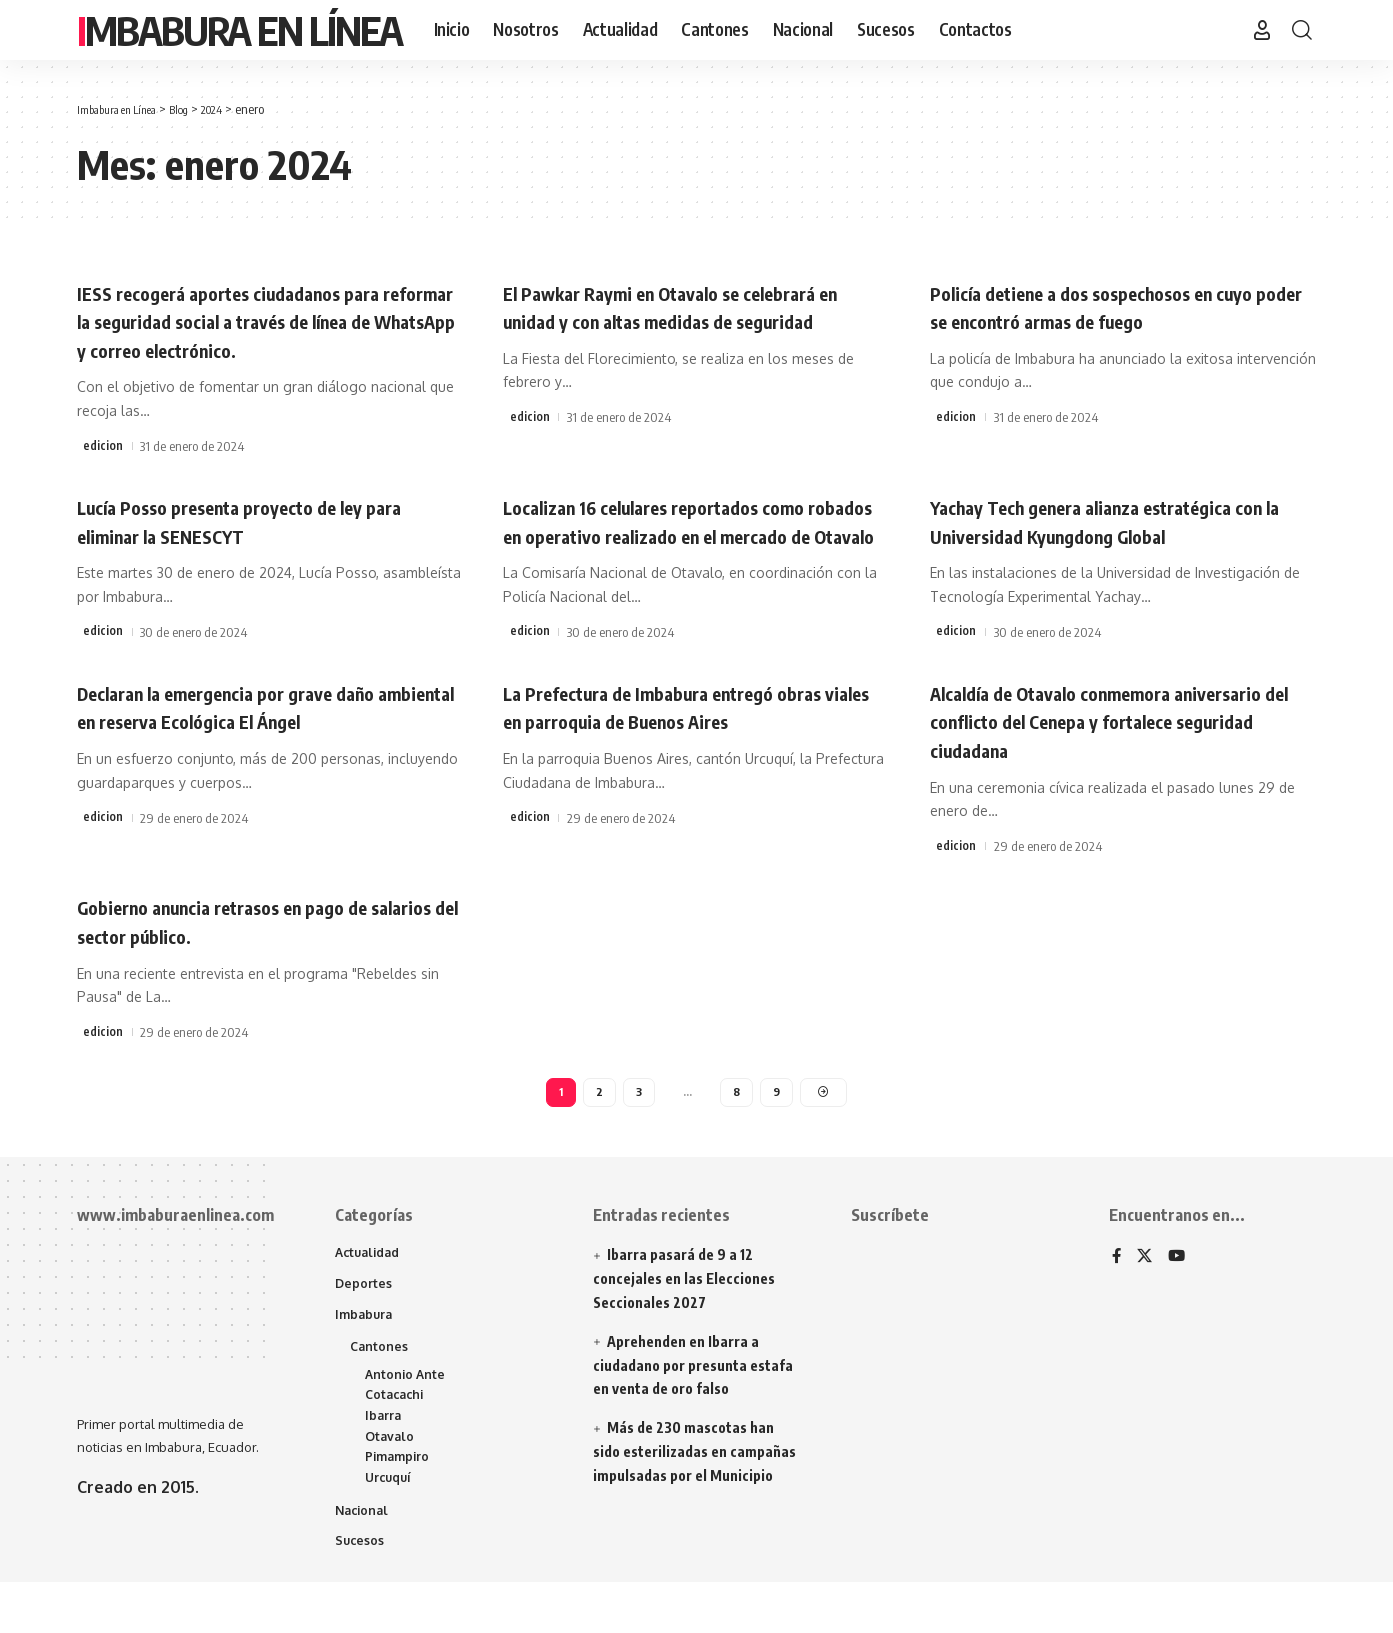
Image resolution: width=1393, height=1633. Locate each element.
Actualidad (371, 1288)
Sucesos (360, 1592)
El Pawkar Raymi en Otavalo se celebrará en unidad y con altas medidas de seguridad (693, 320)
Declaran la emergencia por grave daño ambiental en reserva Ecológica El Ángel (262, 734)
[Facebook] (1117, 1291)
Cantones (380, 1386)
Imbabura (365, 1352)
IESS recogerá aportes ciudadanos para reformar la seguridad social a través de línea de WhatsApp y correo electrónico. (264, 320)
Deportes (364, 1320)
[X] (1146, 1291)
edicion (103, 446)
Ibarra (384, 1459)
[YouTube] (1179, 1291)
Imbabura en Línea (239, 30)
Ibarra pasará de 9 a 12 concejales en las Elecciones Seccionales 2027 (684, 1312)
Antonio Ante (406, 1415)
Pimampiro (399, 1504)
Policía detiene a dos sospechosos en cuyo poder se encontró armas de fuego (1114, 306)
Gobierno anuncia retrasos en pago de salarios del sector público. (253, 949)
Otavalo (391, 1481)
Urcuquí (390, 1526)
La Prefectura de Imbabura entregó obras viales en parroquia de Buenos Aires (695, 734)
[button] (1262, 30)
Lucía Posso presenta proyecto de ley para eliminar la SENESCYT (251, 520)
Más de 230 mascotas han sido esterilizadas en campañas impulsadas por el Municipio (694, 1485)
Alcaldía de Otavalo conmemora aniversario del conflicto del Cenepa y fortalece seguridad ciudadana (1104, 748)
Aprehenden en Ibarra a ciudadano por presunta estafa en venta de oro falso (693, 1398)
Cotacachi (397, 1437)
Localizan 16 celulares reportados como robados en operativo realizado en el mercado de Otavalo (686, 534)
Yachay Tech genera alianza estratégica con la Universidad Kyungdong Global (1114, 520)
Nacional (364, 1560)
